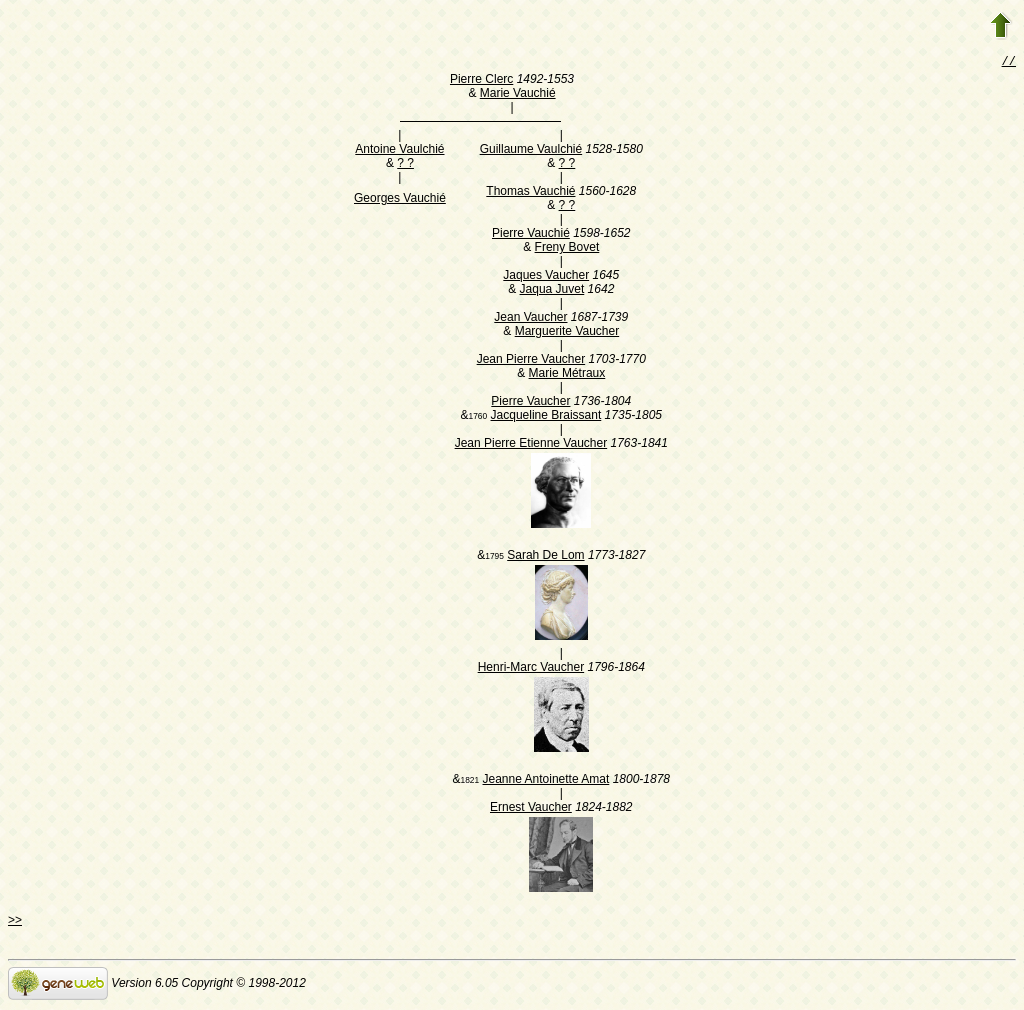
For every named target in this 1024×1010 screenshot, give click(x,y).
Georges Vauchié (400, 200)
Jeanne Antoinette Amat (546, 781)
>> (15, 922)
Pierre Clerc (481, 81)
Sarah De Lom (545, 557)
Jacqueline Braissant (546, 417)
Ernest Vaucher (531, 809)
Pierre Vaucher (530, 403)
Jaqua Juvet (552, 291)
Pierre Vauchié (531, 235)
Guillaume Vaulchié (531, 151)
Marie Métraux (567, 375)
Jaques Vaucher (546, 277)
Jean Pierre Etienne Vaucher (531, 445)
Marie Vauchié (518, 95)
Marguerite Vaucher (567, 333)
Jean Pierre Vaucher (531, 361)
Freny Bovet (567, 249)
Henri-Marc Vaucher (531, 669)
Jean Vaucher (530, 319)
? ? (405, 165)
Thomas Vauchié (530, 193)
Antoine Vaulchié (399, 151)
